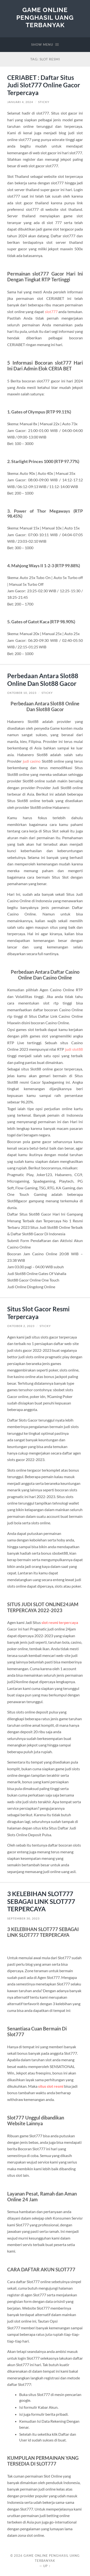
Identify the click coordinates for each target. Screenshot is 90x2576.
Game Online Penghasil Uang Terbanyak (45, 17)
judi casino (32, 761)
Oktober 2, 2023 (21, 1326)
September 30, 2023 (23, 1918)
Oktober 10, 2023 (21, 693)
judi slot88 (74, 1049)
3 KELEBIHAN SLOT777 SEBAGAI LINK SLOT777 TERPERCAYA (41, 1901)
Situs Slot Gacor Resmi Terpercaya (38, 1312)
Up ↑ (46, 2566)
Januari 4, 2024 (20, 102)
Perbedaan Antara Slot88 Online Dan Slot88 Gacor (42, 679)
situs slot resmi (50, 2086)
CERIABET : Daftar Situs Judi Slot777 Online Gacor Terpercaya (43, 85)
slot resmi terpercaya (60, 1622)
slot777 (51, 311)
